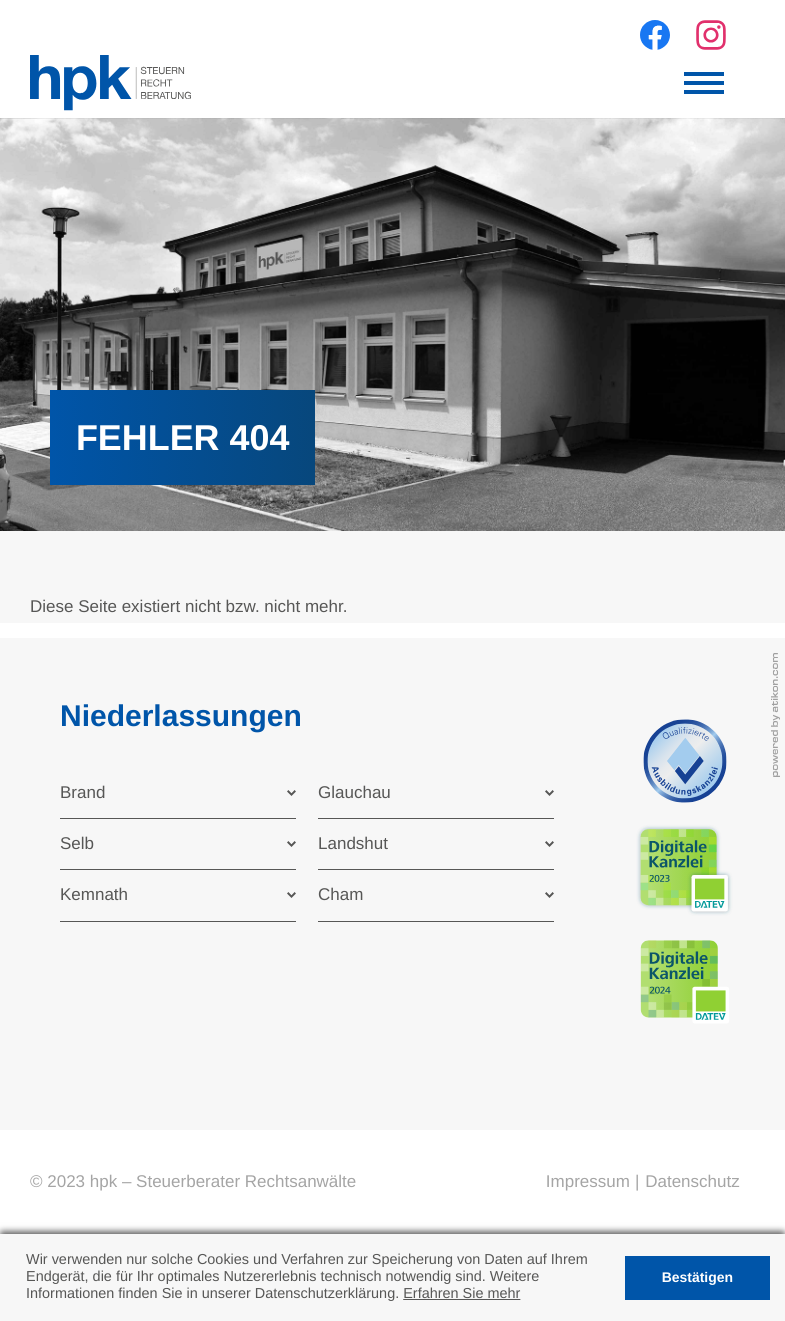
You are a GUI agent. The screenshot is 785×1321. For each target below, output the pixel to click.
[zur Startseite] (110, 83)
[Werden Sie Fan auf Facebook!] (655, 35)
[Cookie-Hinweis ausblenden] (697, 1278)
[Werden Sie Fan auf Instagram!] (711, 35)
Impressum (588, 1181)
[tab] (178, 793)
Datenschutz (692, 1181)
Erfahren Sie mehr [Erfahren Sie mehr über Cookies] (461, 1294)
